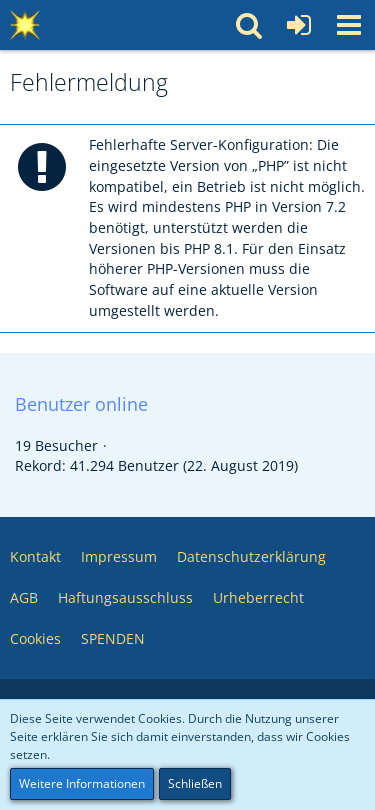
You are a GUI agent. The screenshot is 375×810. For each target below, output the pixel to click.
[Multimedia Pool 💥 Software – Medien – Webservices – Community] (25, 25)
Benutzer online (81, 404)
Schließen (195, 783)
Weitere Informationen (82, 783)
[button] (349, 25)
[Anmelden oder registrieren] (299, 25)
